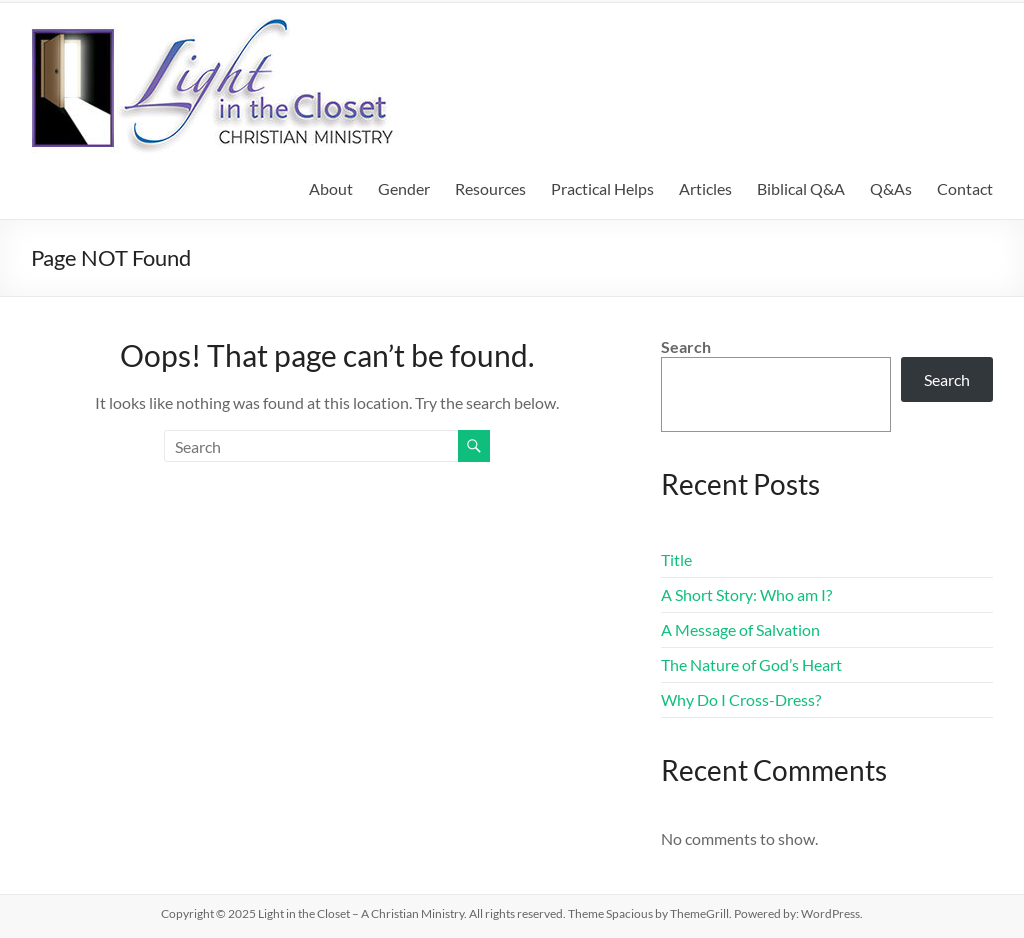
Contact (965, 188)
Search (686, 346)
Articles (705, 188)
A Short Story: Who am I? (746, 594)
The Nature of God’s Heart (751, 664)
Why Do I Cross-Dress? (741, 699)
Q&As (891, 188)
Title (676, 559)
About (331, 188)
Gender (404, 188)
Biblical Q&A (801, 188)
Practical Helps (602, 188)
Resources (490, 188)
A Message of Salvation (740, 629)
